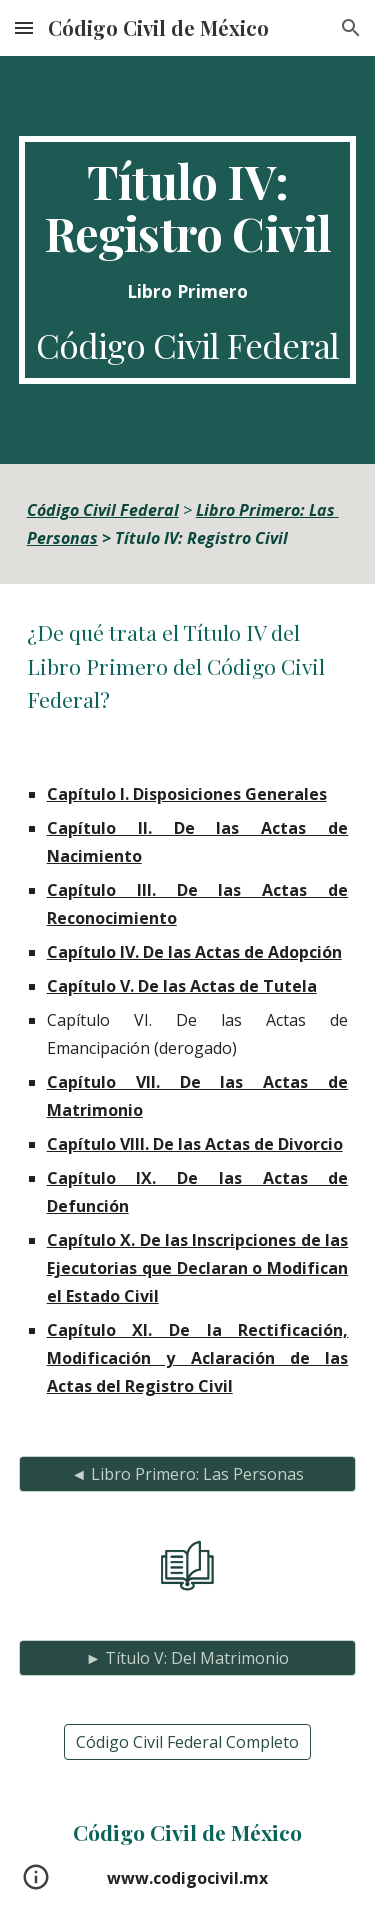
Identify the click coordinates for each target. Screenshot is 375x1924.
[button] (24, 27)
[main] (188, 260)
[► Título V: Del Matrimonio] (188, 1658)
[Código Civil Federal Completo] (187, 1742)
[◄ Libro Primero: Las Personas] (188, 1474)
